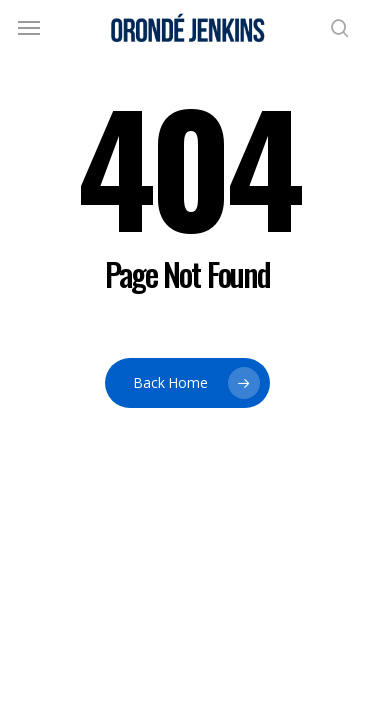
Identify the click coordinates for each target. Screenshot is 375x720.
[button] (29, 28)
